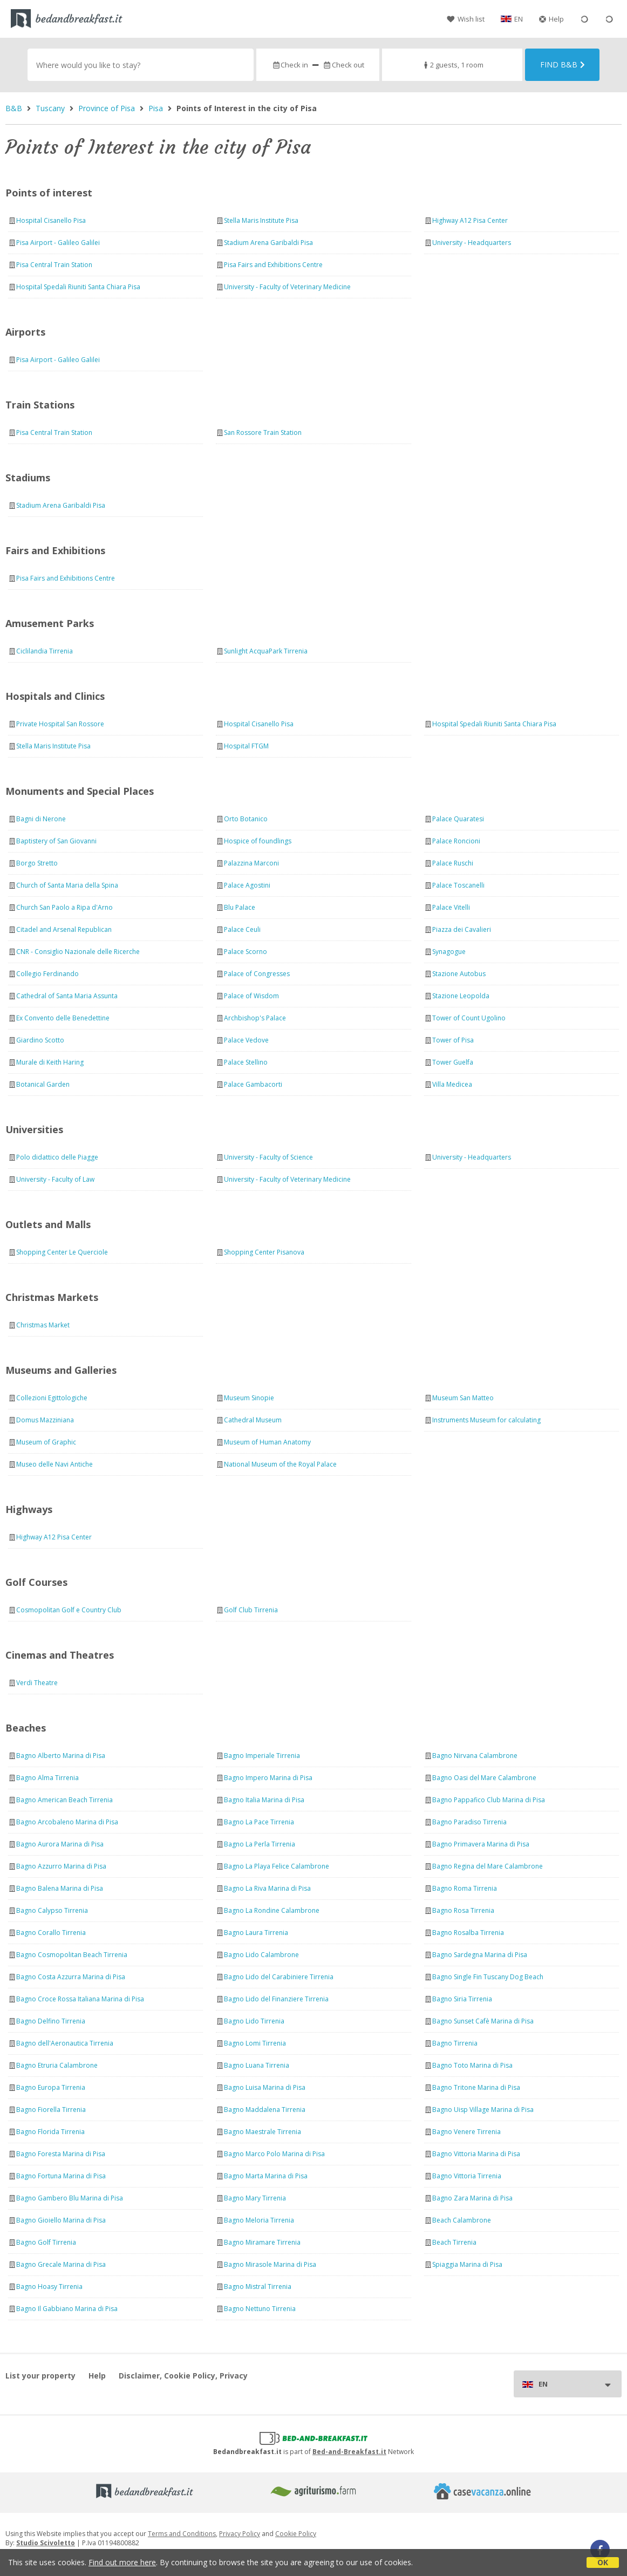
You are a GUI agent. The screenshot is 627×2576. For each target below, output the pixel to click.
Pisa (155, 108)
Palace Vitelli (451, 907)
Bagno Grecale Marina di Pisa (61, 2264)
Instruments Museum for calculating (486, 1420)
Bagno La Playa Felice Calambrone (276, 1866)
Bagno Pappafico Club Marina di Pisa (488, 1799)
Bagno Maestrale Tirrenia (262, 2131)
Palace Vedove (246, 1040)
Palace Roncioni (456, 841)
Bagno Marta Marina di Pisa (266, 2175)
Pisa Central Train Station (54, 264)
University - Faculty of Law (55, 1179)
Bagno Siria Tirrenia (462, 1998)
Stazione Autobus (459, 973)
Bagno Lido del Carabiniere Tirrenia (278, 1976)
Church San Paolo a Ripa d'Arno (64, 907)
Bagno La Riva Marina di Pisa (267, 1888)
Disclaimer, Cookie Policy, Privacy (183, 2375)
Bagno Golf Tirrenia (46, 2242)
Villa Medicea (452, 1084)
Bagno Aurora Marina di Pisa (60, 1844)
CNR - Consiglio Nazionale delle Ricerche (78, 951)
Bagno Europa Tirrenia (50, 2087)
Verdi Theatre (37, 1682)
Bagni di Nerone (41, 818)
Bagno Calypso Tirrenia (52, 1910)
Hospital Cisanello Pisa (51, 220)
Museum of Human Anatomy (267, 1442)
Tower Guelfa (452, 1062)
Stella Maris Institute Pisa (261, 220)
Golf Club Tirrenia (251, 1609)
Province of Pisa (106, 108)
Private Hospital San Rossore (60, 723)
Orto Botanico (246, 818)
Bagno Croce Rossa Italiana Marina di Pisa (80, 1998)
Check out (343, 65)
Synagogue (449, 951)
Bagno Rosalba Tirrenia (468, 1932)
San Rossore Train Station (263, 432)
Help (551, 19)
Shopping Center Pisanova (264, 1252)
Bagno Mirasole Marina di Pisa (270, 2264)
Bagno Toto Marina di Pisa (472, 2065)
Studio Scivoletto (45, 2542)
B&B (13, 108)
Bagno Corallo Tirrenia (51, 1932)
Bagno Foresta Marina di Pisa (60, 2153)
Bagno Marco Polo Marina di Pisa (274, 2153)
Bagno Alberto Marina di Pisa (60, 1755)
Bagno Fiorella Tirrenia (51, 2109)
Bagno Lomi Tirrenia (255, 2043)
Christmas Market (43, 1325)
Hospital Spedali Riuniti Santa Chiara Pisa (78, 286)
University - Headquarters (471, 242)
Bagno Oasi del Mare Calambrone (484, 1777)
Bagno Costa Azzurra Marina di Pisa (70, 1976)
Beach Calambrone (461, 2220)
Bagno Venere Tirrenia (466, 2131)
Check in (290, 65)
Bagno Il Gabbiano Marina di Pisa (67, 2308)
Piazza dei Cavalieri (461, 929)
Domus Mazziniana (45, 1420)
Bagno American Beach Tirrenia (64, 1799)
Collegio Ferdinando (47, 973)
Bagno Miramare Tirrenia (262, 2242)
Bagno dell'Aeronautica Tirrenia (64, 2043)
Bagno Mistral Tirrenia (257, 2286)
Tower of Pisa (453, 1040)
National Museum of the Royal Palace (280, 1464)
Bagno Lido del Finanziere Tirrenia (276, 1998)
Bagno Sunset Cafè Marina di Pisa (483, 2021)
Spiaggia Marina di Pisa (467, 2264)
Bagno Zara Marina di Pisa (472, 2198)
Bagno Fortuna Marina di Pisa (61, 2175)
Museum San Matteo (463, 1397)
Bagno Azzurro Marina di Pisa (61, 1866)
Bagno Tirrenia (455, 2043)
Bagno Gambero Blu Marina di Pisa (69, 2198)
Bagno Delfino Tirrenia (50, 2021)
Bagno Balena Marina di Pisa (59, 1888)
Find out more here (122, 2562)
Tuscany (50, 108)
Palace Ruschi (452, 863)
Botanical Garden (43, 1084)
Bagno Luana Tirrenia (256, 2065)
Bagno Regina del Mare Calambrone (487, 1866)
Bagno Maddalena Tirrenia (264, 2109)
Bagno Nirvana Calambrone (474, 1755)
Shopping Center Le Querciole (62, 1252)
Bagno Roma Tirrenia (464, 1888)
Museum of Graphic (46, 1442)
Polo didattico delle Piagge (57, 1157)
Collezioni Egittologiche (51, 1397)
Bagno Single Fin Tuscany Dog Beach (487, 1976)
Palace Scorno (245, 951)
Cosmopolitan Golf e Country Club (68, 1609)
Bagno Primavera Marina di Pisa (480, 1844)
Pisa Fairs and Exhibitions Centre (273, 264)
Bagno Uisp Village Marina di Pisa (483, 2109)
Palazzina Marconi (251, 863)
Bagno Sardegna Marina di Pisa (479, 1954)
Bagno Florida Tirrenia (50, 2131)
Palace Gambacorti (253, 1084)
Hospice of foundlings (257, 841)
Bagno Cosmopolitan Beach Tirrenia (71, 1954)
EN (518, 19)
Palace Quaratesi (458, 818)
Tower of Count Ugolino (469, 1018)
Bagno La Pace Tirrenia (259, 1822)
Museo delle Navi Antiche (54, 1464)
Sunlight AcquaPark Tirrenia (266, 651)
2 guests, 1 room (452, 65)
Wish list (466, 19)
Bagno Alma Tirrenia (47, 1777)
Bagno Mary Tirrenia (255, 2198)
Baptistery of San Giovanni (56, 841)
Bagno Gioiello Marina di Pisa (61, 2220)
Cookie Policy (295, 2533)
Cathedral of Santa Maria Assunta (67, 995)
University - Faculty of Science (268, 1157)
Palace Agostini (247, 885)
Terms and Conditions (182, 2533)
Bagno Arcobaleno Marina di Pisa (67, 1822)
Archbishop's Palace (255, 1018)
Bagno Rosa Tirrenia (463, 1910)
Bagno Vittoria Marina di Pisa (476, 2153)
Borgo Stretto (37, 863)
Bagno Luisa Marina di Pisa (264, 2087)
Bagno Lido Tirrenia (254, 2021)
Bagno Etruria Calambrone (57, 2065)
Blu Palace (239, 907)
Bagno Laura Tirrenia (256, 1932)
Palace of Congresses (257, 973)
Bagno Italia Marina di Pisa (264, 1799)
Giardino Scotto (40, 1040)
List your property (40, 2375)
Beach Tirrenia (454, 2242)
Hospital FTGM (246, 746)
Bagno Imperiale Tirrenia (262, 1755)
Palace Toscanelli (458, 885)
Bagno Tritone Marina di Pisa (476, 2087)
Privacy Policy (239, 2533)
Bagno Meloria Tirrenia (259, 2220)
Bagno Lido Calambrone (261, 1954)
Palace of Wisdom (251, 995)
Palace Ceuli (242, 929)
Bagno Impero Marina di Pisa (268, 1777)
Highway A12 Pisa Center (470, 220)
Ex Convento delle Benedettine (63, 1018)
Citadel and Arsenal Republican (64, 929)
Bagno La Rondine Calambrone (271, 1910)
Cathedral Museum (253, 1420)
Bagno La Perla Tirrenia (259, 1844)
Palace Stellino (246, 1062)
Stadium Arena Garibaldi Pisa (268, 242)
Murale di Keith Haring (50, 1062)
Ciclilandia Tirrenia (44, 651)
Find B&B (562, 64)
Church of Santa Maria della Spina (67, 885)
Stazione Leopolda (460, 995)
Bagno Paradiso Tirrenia (469, 1822)
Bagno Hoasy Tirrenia (49, 2286)
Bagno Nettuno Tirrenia (260, 2308)
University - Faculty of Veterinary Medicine (287, 286)
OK (602, 2562)
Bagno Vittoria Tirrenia (466, 2175)
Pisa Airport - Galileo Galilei (58, 242)
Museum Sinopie (249, 1397)
